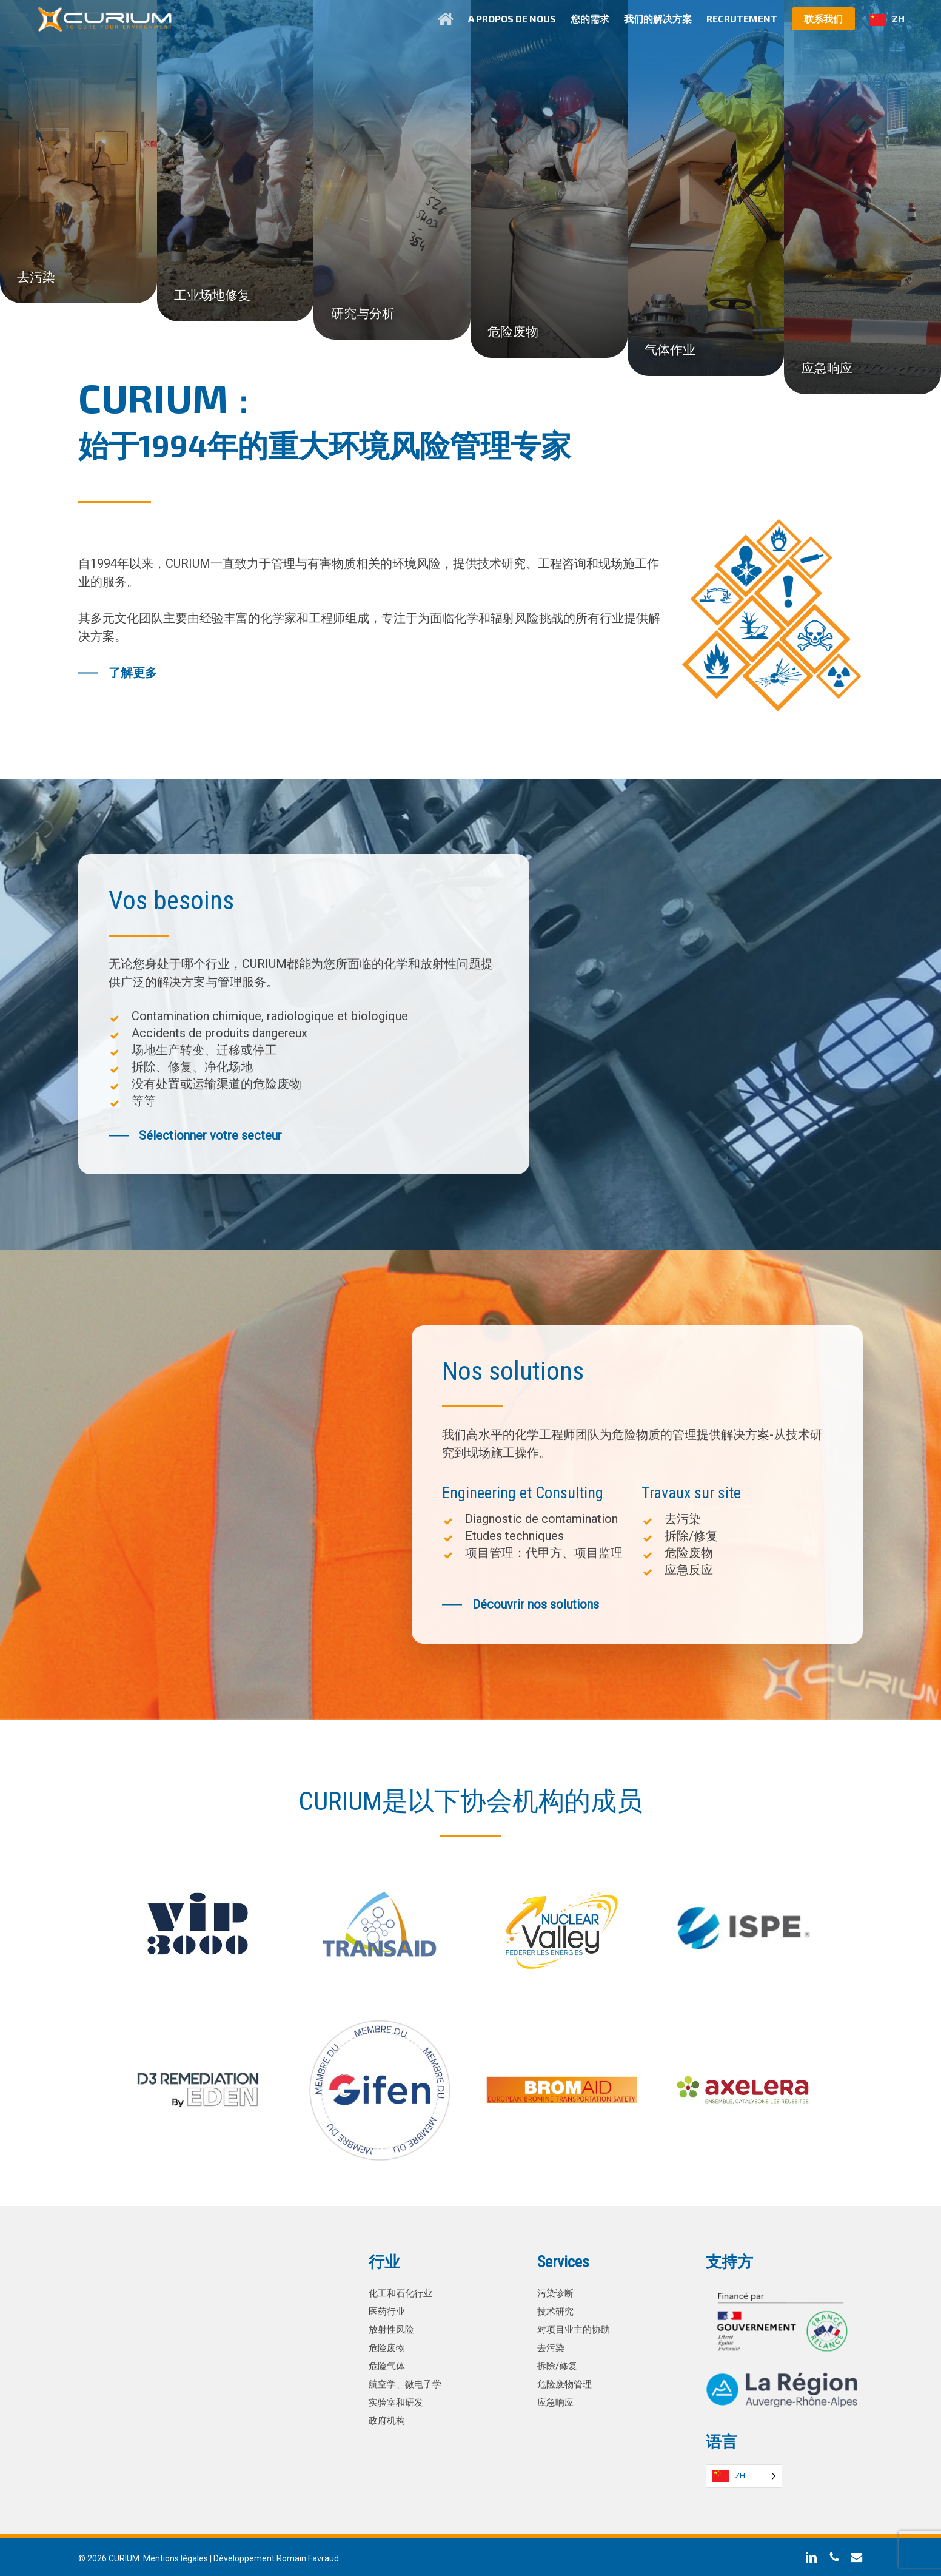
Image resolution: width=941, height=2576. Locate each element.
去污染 (551, 2346)
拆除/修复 (558, 2364)
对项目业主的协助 (576, 2328)
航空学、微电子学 (407, 2383)
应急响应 (556, 2401)
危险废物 (388, 2346)
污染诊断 (556, 2292)
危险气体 (388, 2364)
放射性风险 (393, 2328)
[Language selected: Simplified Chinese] (744, 2475)
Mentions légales (175, 2557)
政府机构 (388, 2419)
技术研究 (556, 2310)
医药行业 (388, 2310)
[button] (117, 673)
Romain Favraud (307, 2557)
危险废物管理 (566, 2383)
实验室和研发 (398, 2401)
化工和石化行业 (403, 2292)
